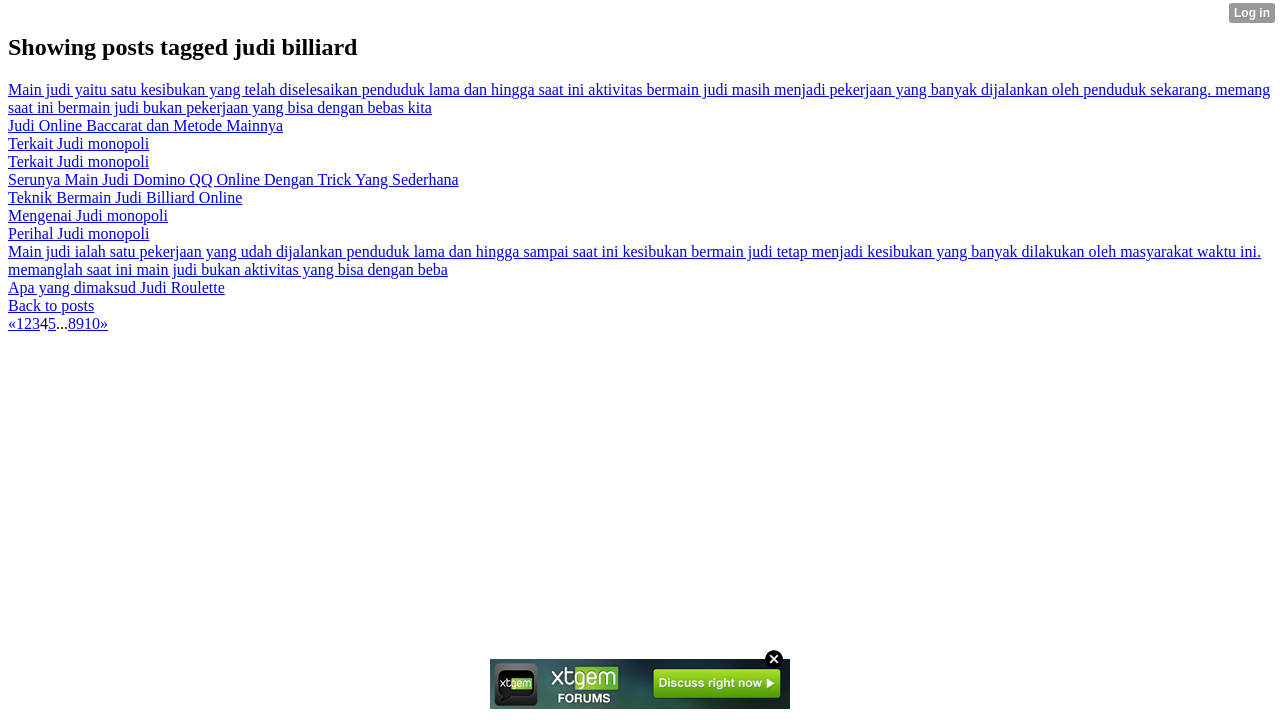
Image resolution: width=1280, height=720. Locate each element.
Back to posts (51, 305)
